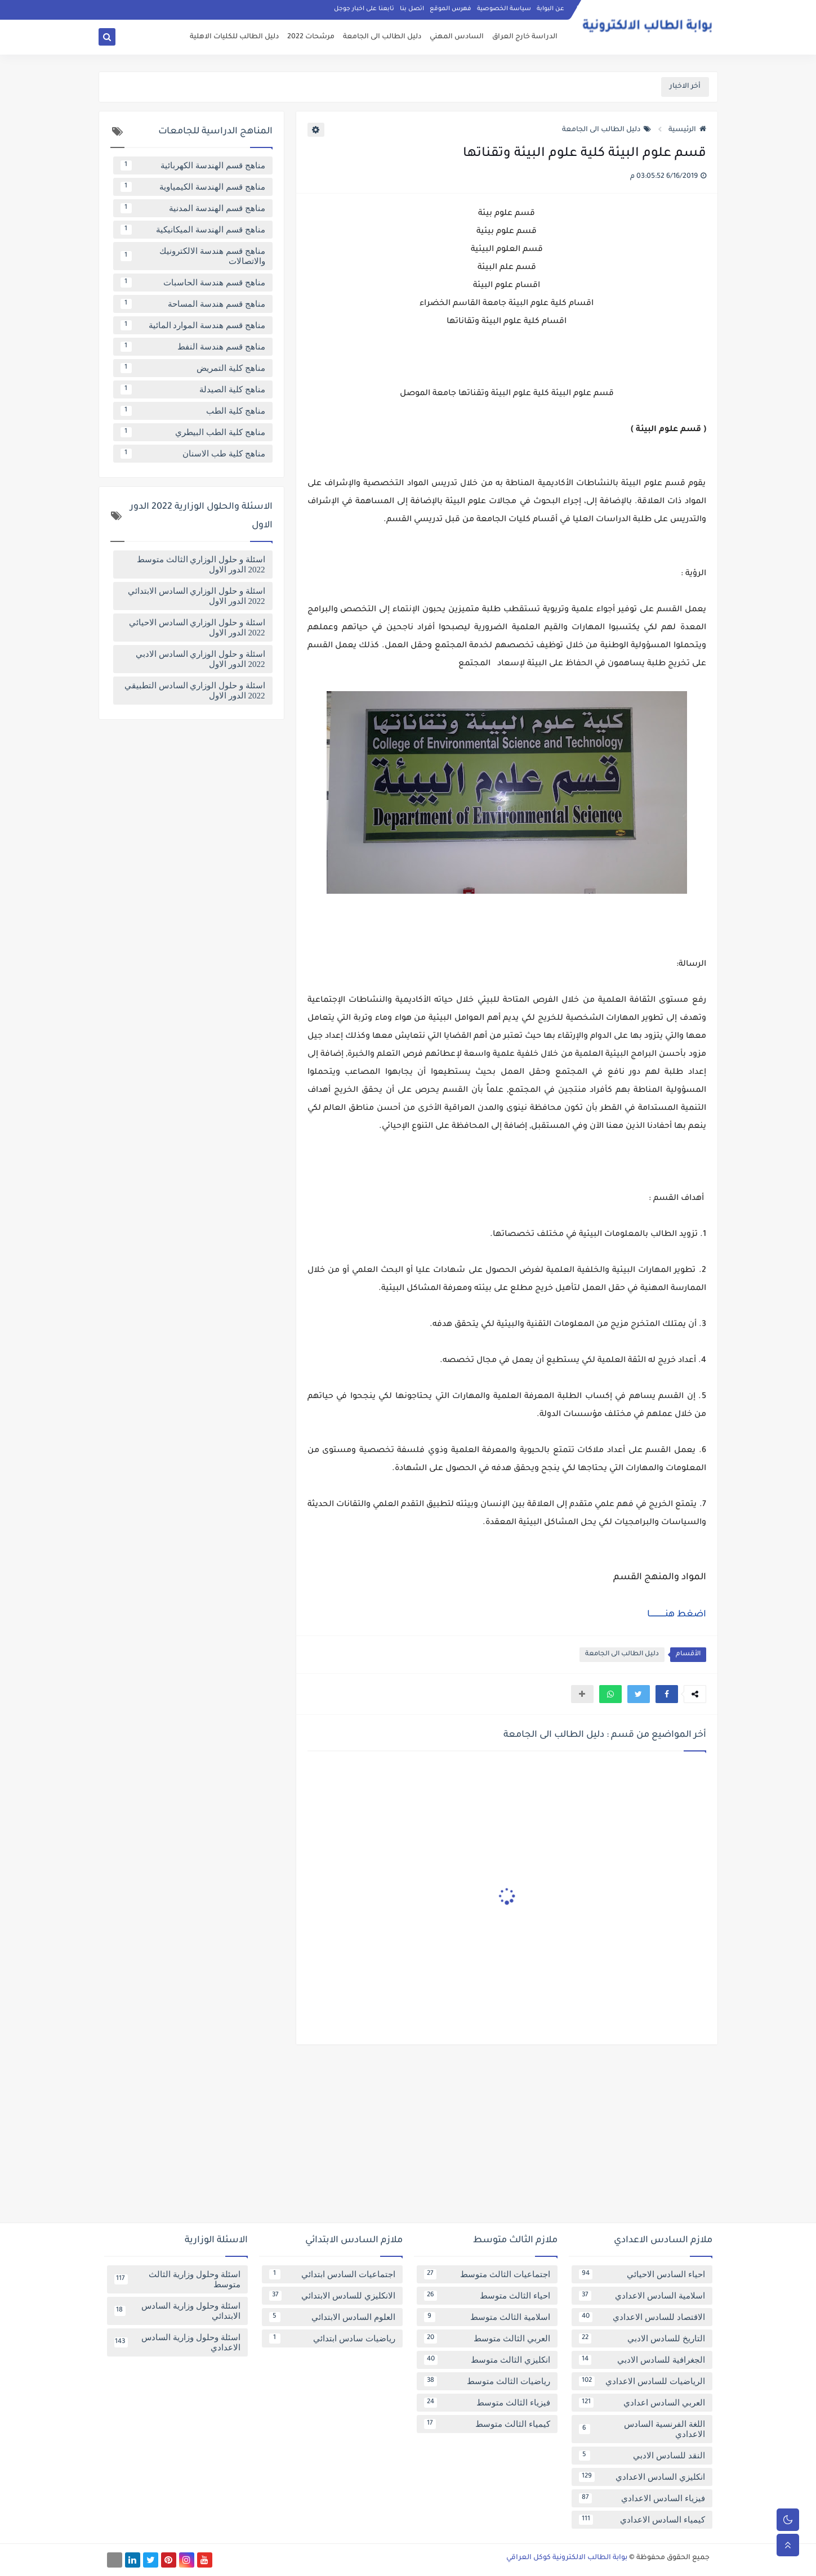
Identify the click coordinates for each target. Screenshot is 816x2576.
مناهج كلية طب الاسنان (193, 454)
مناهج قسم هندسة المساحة (193, 304)
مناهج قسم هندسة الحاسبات (193, 282)
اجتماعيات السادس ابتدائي (332, 2274)
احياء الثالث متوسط (487, 2296)
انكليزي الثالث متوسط (487, 2360)
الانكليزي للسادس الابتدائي (332, 2296)
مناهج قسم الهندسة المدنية (193, 208)
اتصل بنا (412, 9)
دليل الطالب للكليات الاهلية (234, 37)
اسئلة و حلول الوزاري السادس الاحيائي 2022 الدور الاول (197, 627)
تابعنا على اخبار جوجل (364, 9)
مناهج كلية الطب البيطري (193, 432)
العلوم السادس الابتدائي (332, 2317)
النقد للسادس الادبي (642, 2455)
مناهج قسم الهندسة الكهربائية (193, 165)
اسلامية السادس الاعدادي (642, 2296)
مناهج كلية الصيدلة (193, 389)
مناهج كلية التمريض (193, 368)
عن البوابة (550, 9)
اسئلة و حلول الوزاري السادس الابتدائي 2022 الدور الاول (196, 596)
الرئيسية (687, 130)
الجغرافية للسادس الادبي (642, 2360)
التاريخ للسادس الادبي (642, 2338)
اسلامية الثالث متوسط (487, 2317)
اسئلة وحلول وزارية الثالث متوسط (177, 2279)
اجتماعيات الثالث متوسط (487, 2274)
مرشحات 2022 (311, 37)
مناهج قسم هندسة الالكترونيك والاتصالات (193, 256)
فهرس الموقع (450, 9)
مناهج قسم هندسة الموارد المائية (193, 325)
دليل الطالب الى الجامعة (382, 37)
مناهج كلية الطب (193, 411)
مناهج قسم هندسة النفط (193, 347)
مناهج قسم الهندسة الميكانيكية (193, 230)
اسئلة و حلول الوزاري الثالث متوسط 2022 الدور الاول (201, 564)
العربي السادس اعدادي (642, 2403)
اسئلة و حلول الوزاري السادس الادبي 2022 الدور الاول (200, 659)
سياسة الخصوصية (504, 9)
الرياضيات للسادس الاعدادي (642, 2381)
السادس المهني (457, 37)
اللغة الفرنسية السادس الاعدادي (642, 2429)
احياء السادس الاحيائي (642, 2274)
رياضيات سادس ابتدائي (332, 2338)
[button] (667, 1694)
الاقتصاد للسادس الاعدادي (642, 2317)
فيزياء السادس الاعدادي (642, 2498)
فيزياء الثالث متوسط (487, 2403)
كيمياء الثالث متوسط (487, 2424)
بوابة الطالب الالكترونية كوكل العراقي (566, 2558)
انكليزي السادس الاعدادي (642, 2477)
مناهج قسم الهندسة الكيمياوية (193, 187)
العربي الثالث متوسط (487, 2338)
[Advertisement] (408, 2138)
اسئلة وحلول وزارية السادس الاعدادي (177, 2342)
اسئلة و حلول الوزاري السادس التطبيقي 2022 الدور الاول (194, 690)
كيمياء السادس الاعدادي (642, 2520)
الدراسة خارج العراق (525, 37)
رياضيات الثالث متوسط (487, 2381)
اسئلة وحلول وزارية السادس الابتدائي (177, 2310)
